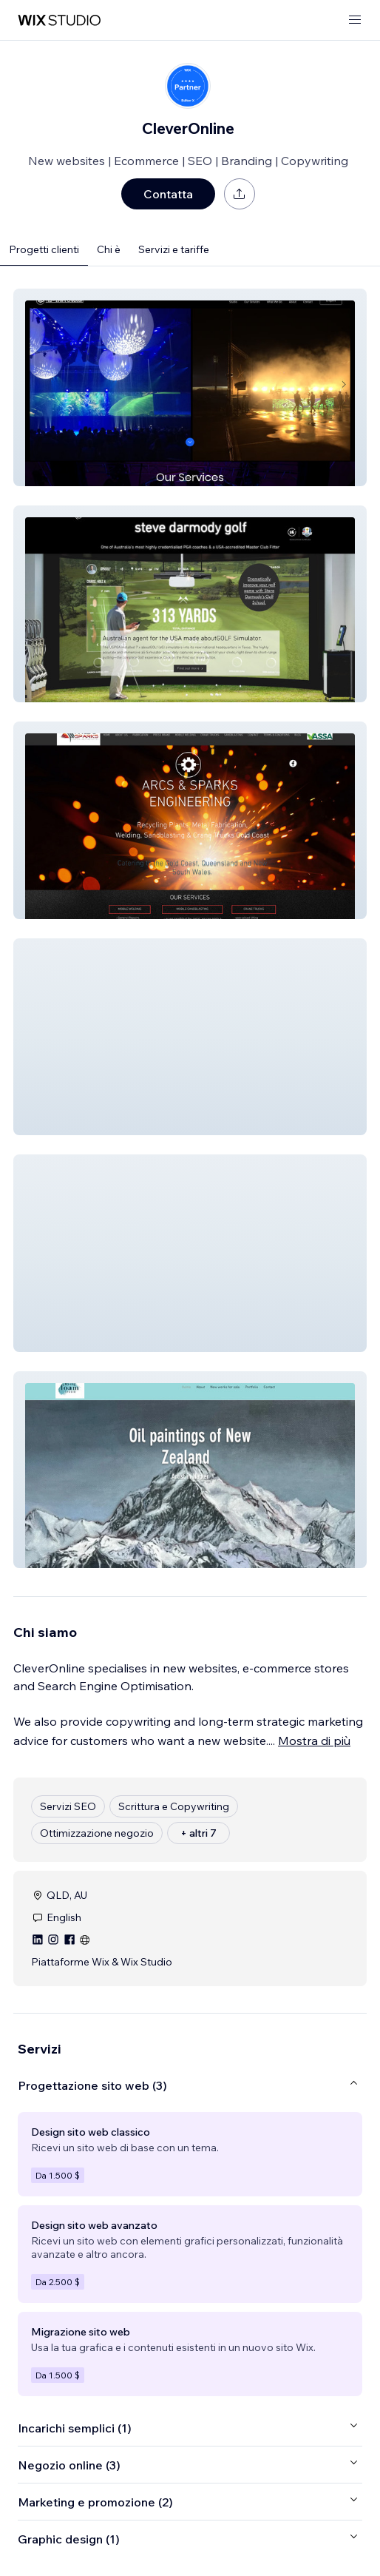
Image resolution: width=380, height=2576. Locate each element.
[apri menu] (355, 20)
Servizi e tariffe (173, 249)
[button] (190, 387)
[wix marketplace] (59, 20)
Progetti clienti (44, 249)
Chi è (109, 249)
